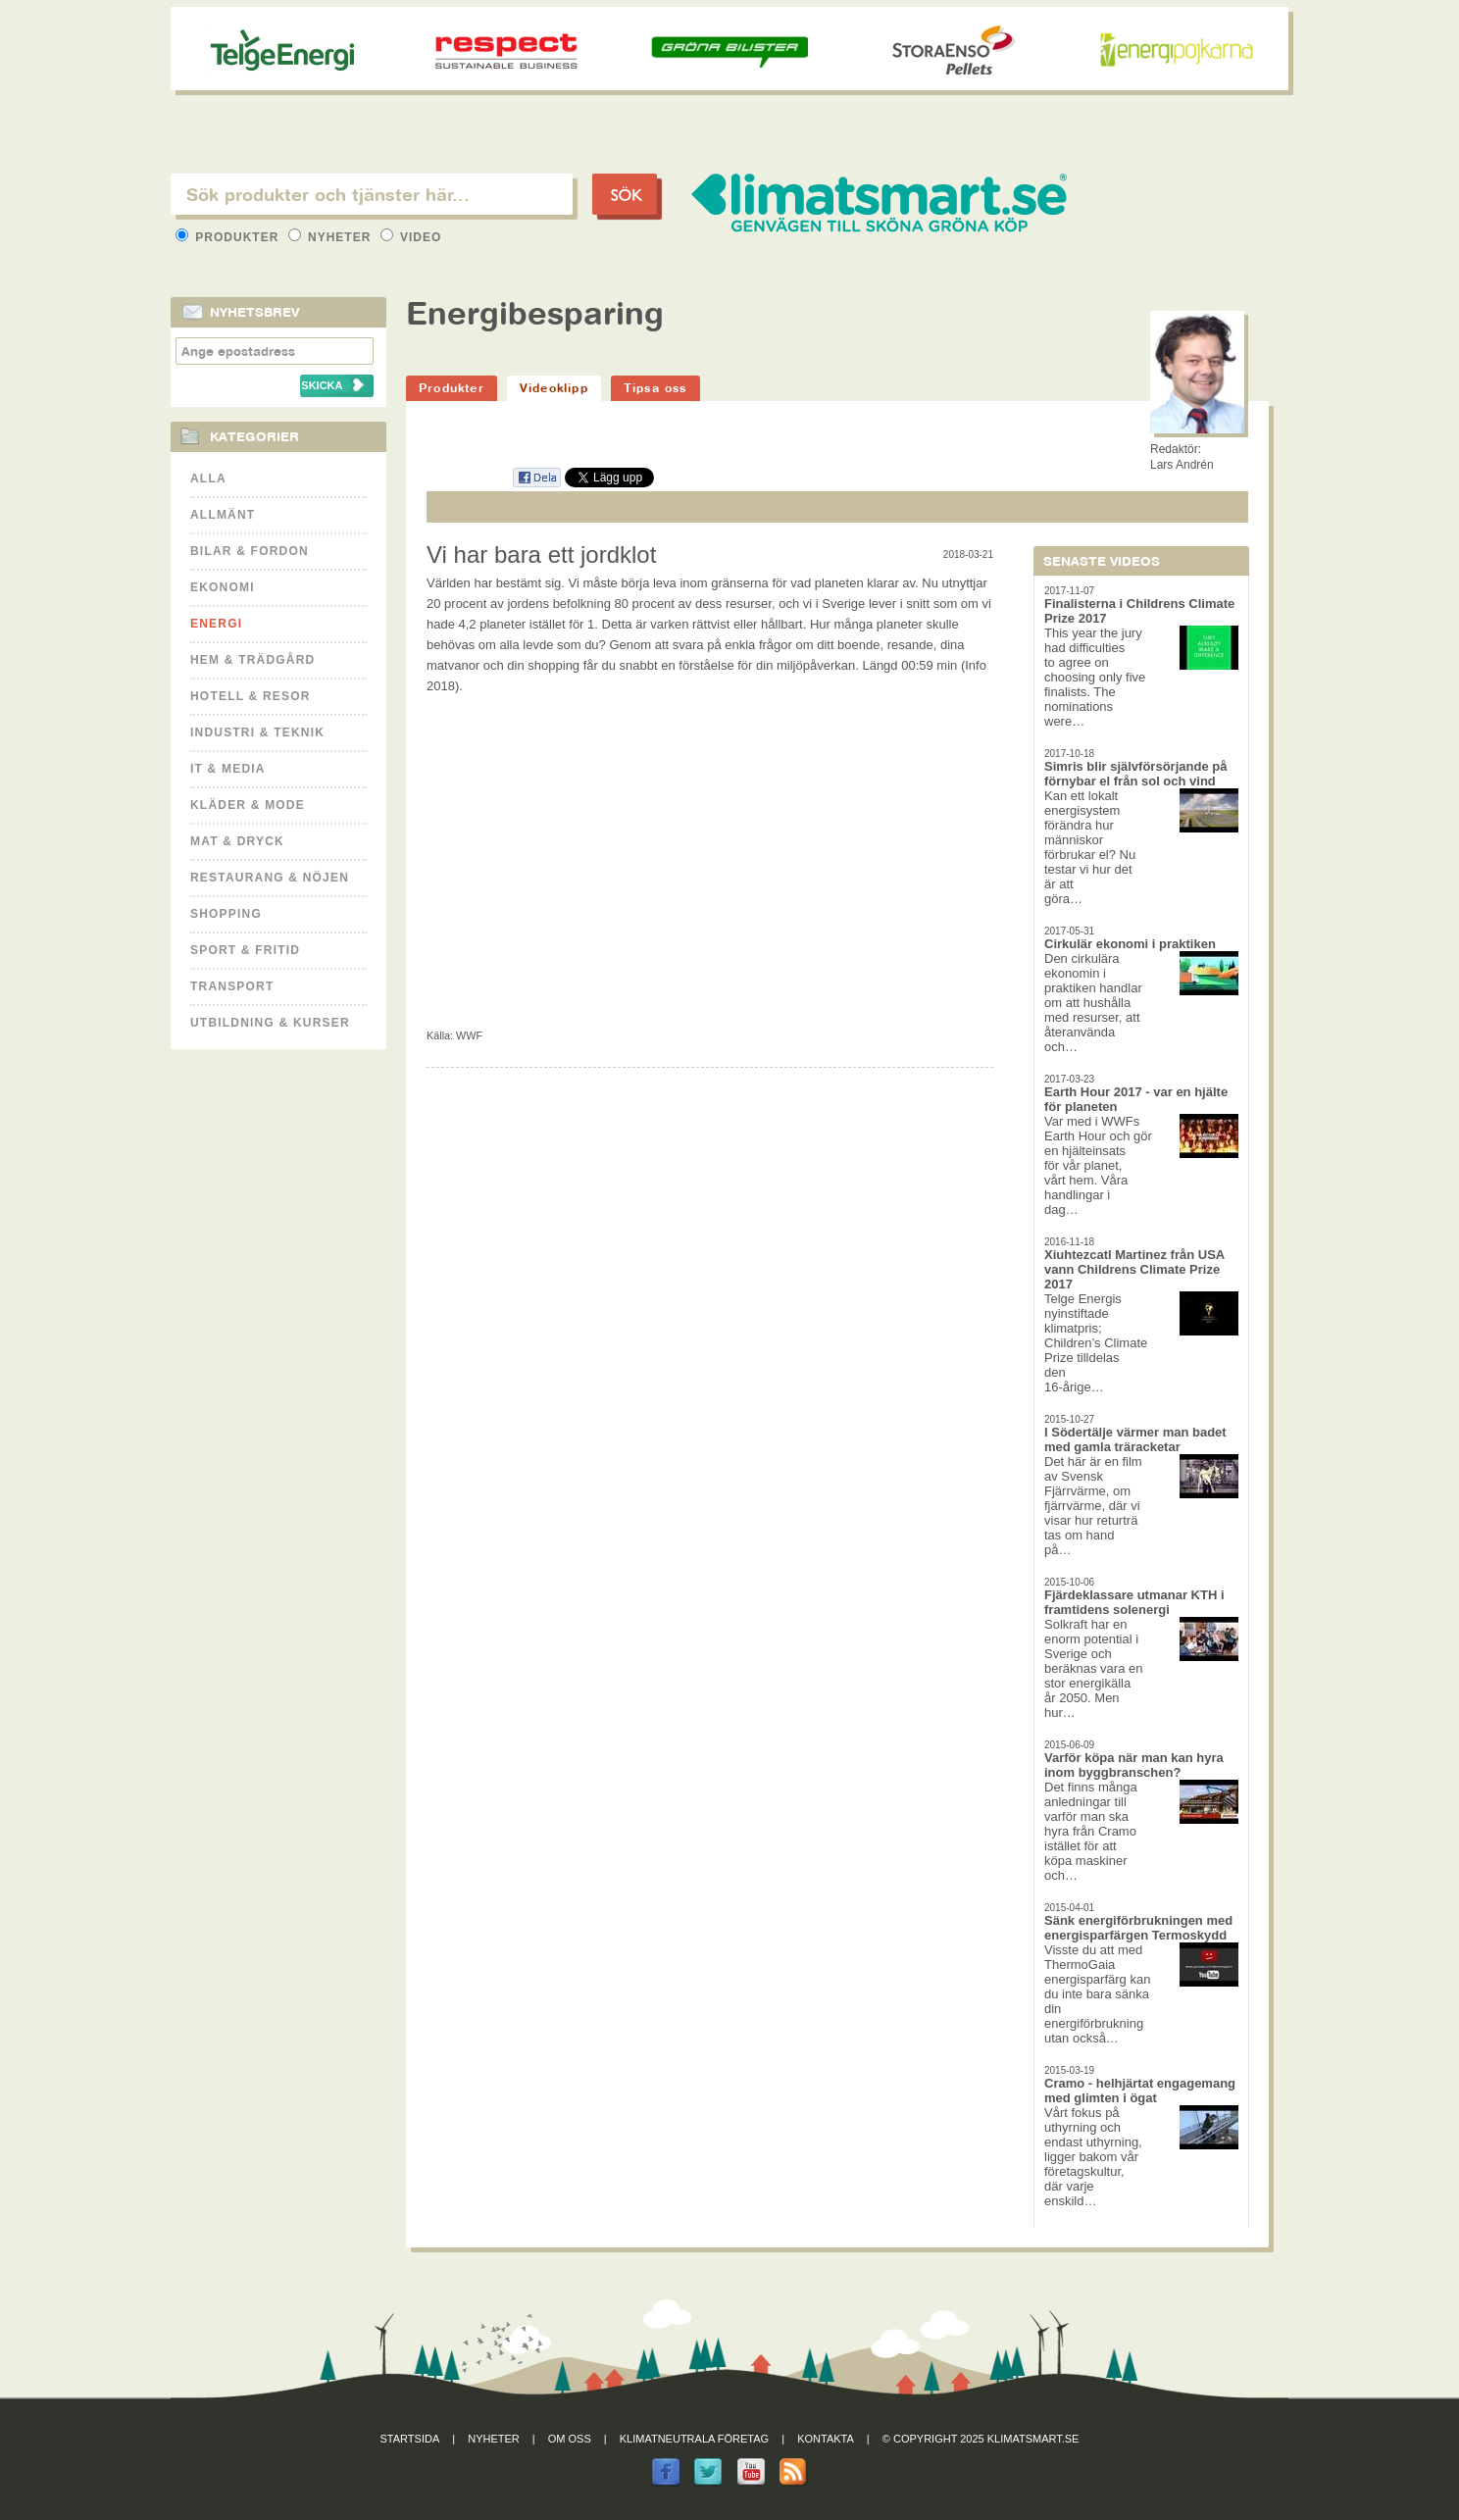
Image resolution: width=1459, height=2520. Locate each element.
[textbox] (372, 194)
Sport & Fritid (245, 950)
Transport (232, 986)
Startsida (410, 2438)
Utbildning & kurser (270, 1023)
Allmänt (222, 515)
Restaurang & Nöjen (269, 877)
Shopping (226, 914)
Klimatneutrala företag (694, 2438)
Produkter (229, 237)
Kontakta (825, 2438)
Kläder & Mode (247, 805)
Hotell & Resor (250, 696)
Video (411, 237)
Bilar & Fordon (249, 551)
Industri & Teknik (257, 732)
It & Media (228, 769)
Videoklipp (554, 387)
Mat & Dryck (237, 841)
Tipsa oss (655, 387)
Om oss (569, 2438)
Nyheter (332, 237)
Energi (216, 623)
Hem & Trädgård (252, 660)
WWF (469, 1035)
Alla (208, 478)
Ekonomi (222, 587)
